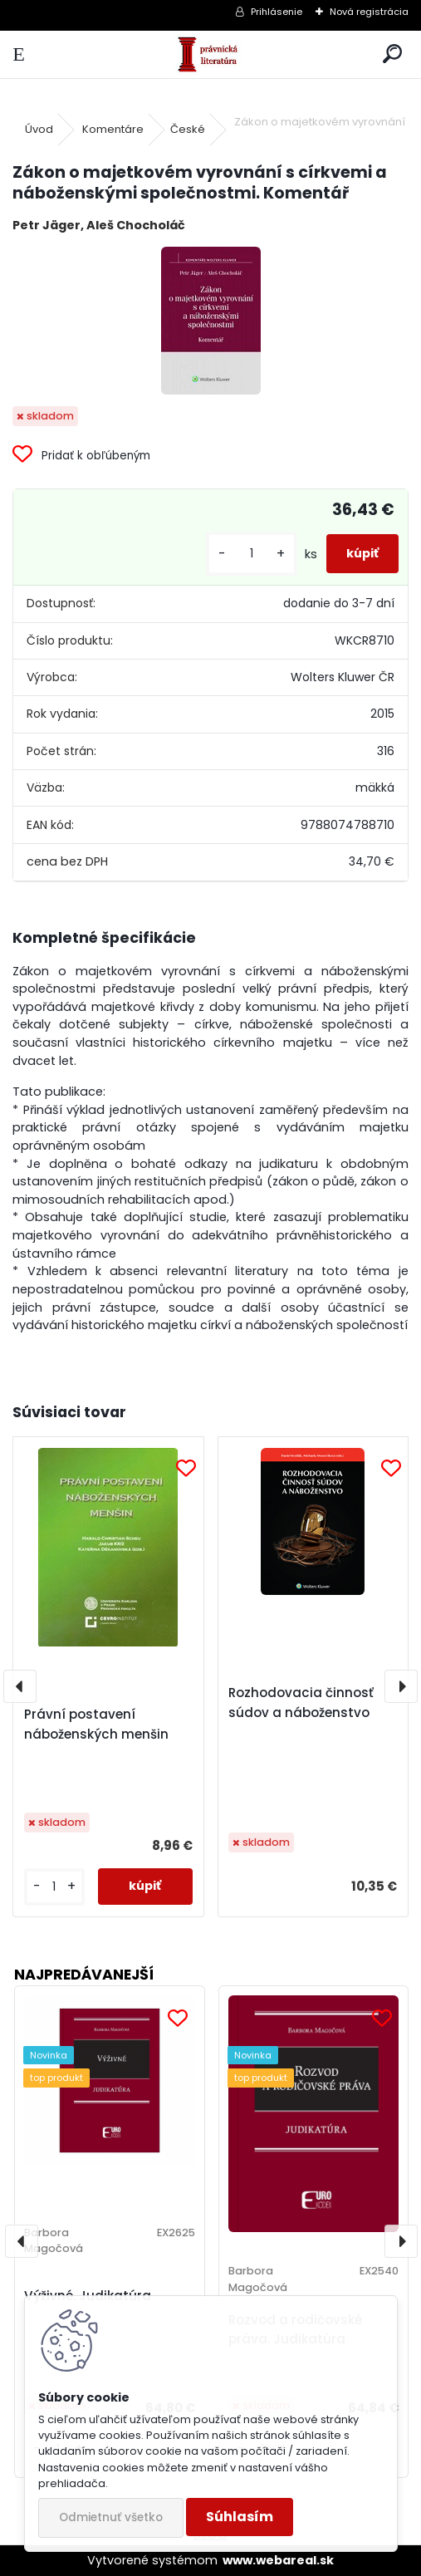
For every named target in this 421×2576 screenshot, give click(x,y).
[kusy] (251, 553)
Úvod (39, 129)
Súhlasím (239, 2516)
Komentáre (113, 129)
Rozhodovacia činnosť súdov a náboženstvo (301, 1702)
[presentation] (20, 1686)
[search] (392, 54)
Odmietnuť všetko (111, 2517)
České (187, 129)
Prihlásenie (276, 11)
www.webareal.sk (278, 2560)
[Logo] (210, 54)
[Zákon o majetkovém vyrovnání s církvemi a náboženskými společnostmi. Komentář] (211, 321)
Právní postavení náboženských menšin (96, 1724)
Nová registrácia (369, 11)
